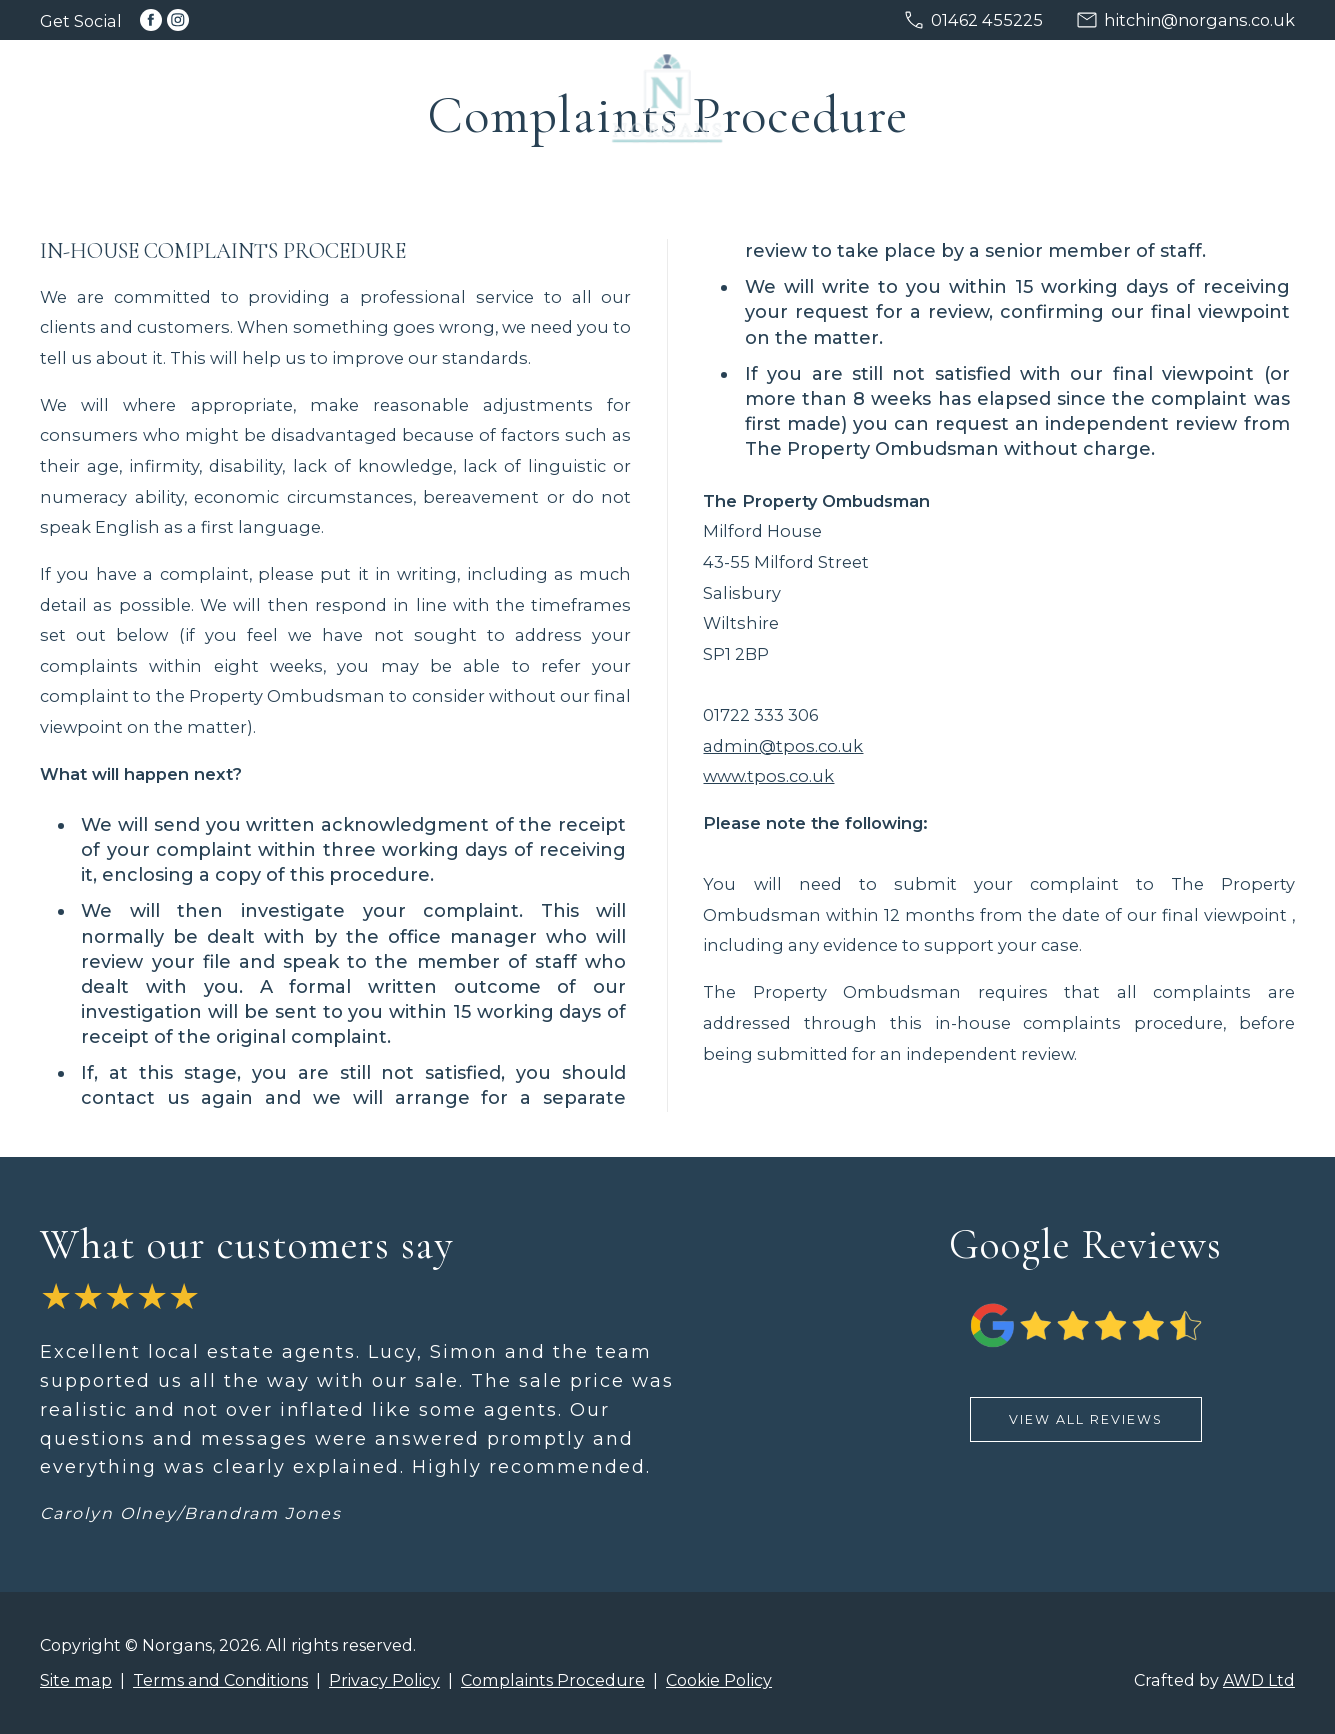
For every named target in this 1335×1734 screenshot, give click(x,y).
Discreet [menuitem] (475, 94)
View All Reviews (1086, 1419)
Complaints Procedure (553, 1680)
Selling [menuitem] (238, 94)
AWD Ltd (1259, 1680)
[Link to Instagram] (178, 20)
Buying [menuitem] (353, 94)
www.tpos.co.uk (768, 776)
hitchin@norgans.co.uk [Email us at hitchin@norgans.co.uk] (1199, 20)
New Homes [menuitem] (873, 94)
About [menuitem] (1242, 94)
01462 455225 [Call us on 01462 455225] (987, 20)
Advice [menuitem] (1135, 94)
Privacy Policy (384, 1680)
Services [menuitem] (1017, 94)
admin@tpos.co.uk (783, 746)
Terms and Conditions (220, 1680)
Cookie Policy (719, 1680)
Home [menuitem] (132, 94)
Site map (76, 1680)
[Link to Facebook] (151, 20)
